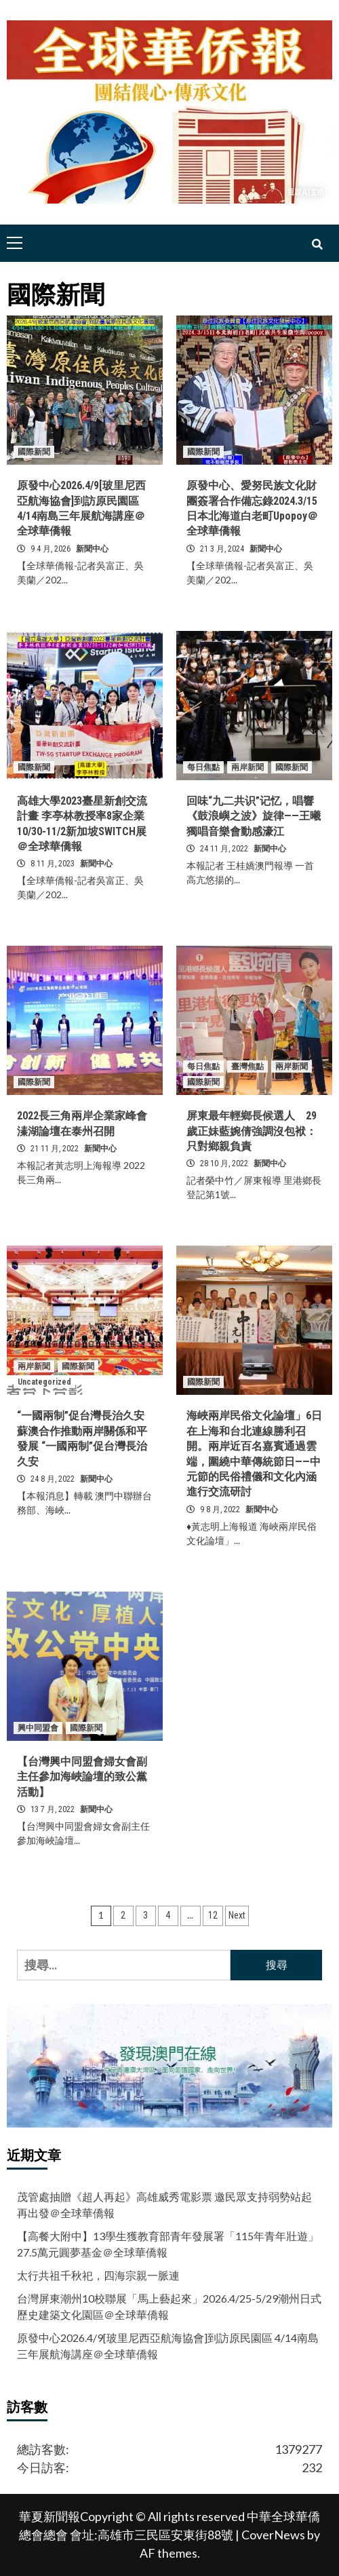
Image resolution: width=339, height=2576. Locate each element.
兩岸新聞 (247, 767)
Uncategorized (44, 1382)
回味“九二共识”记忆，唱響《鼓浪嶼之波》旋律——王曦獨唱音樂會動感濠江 (253, 816)
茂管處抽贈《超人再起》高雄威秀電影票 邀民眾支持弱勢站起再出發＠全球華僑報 (164, 2204)
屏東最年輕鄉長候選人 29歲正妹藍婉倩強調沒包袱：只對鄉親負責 (251, 1131)
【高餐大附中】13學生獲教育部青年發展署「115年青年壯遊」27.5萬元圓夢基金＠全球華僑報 (168, 2243)
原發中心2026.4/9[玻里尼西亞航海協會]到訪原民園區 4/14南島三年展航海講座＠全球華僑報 (168, 2345)
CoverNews (273, 2534)
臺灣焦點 (247, 1066)
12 (213, 1915)
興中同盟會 (38, 1728)
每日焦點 (203, 767)
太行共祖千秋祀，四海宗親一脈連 (98, 2275)
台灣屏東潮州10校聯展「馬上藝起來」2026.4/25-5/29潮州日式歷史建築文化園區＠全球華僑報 (169, 2306)
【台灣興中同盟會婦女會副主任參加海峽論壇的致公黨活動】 (82, 1777)
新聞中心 (92, 549)
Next (236, 1915)
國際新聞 (34, 452)
